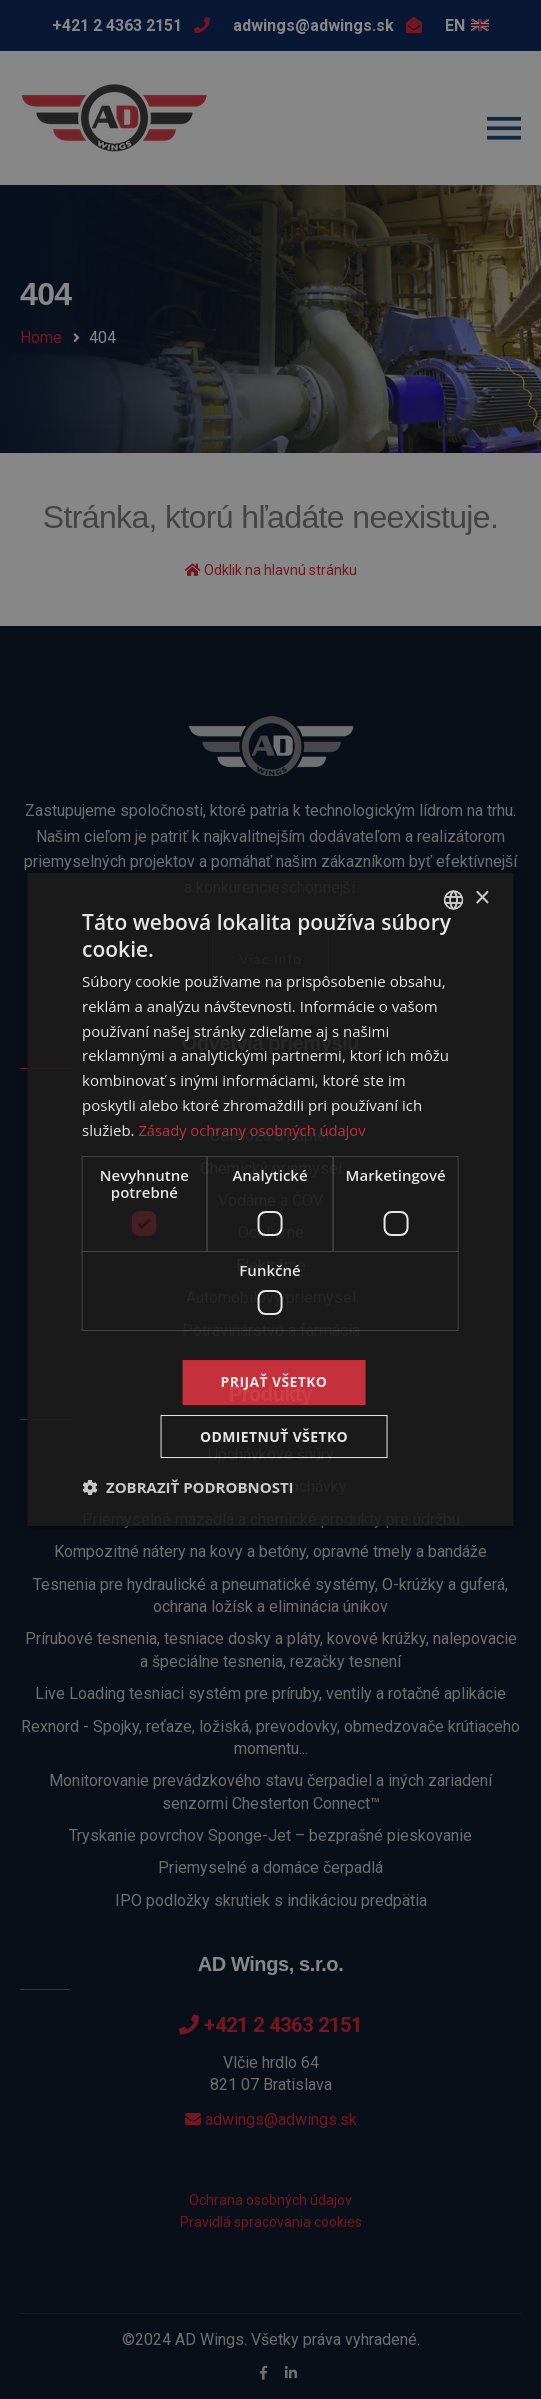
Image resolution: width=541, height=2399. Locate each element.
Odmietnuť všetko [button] (274, 1436)
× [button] (481, 898)
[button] (188, 1488)
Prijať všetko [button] (273, 1381)
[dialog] (270, 1199)
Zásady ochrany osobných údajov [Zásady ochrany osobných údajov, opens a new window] (254, 1130)
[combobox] (454, 899)
